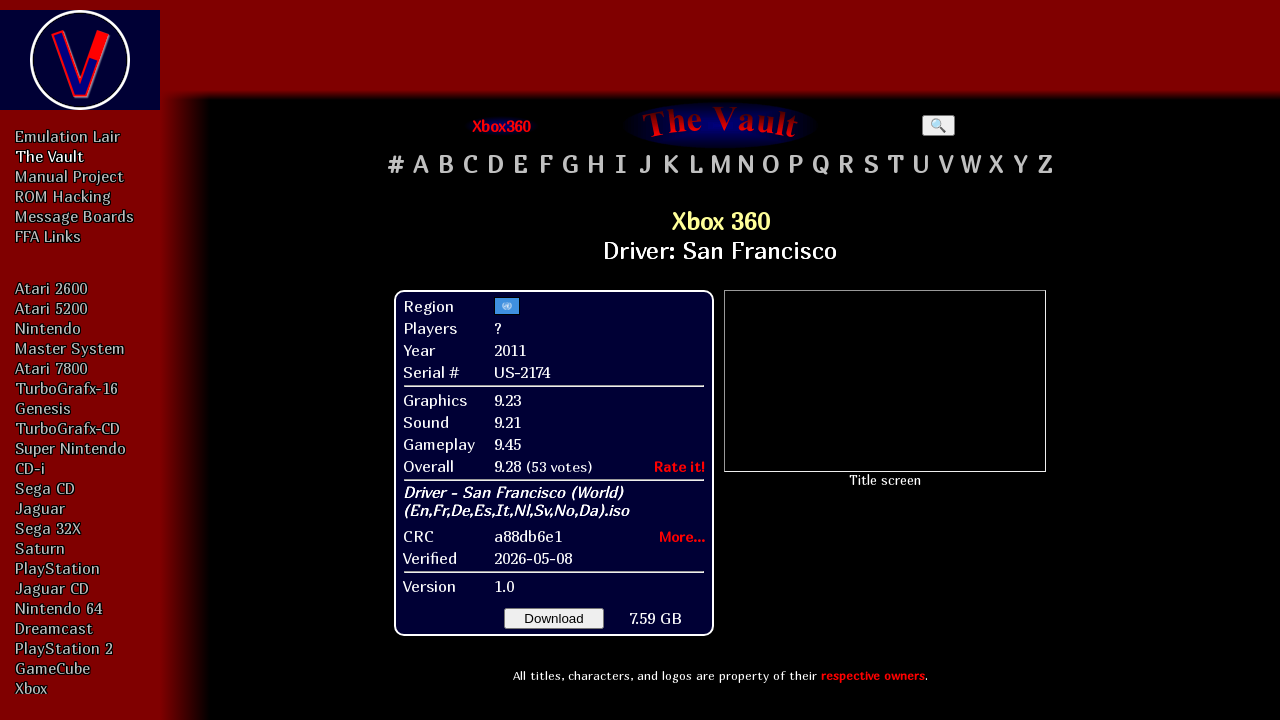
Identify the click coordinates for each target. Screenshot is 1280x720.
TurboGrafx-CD (67, 428)
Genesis (43, 408)
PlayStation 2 (64, 648)
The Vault (49, 156)
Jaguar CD (52, 588)
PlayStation (57, 568)
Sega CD (45, 488)
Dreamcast (54, 628)
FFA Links (48, 236)
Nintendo (48, 328)
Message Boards (74, 216)
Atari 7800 (51, 368)
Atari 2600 (51, 288)
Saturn (40, 548)
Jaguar (40, 508)
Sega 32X (48, 528)
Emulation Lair (67, 136)
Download (553, 618)
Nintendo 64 (58, 608)
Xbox (31, 688)
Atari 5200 (51, 308)
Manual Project (69, 176)
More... (682, 536)
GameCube (52, 668)
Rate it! (679, 466)
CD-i (30, 468)
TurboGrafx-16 (66, 388)
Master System (70, 348)
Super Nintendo (70, 448)
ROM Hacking (63, 196)
